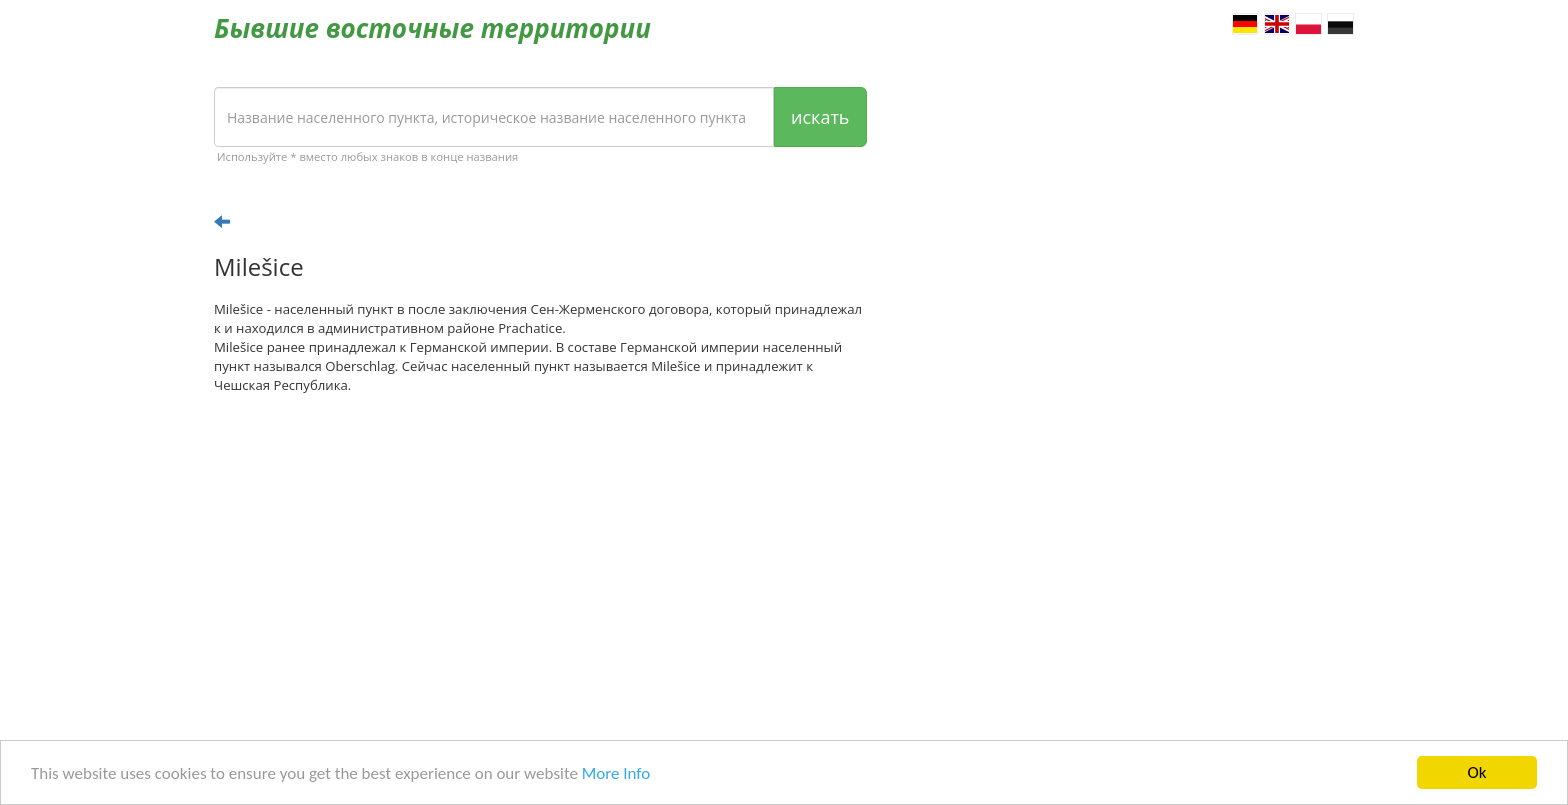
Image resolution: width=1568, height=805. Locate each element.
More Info (616, 773)
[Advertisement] (540, 565)
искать (820, 117)
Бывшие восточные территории (432, 28)
